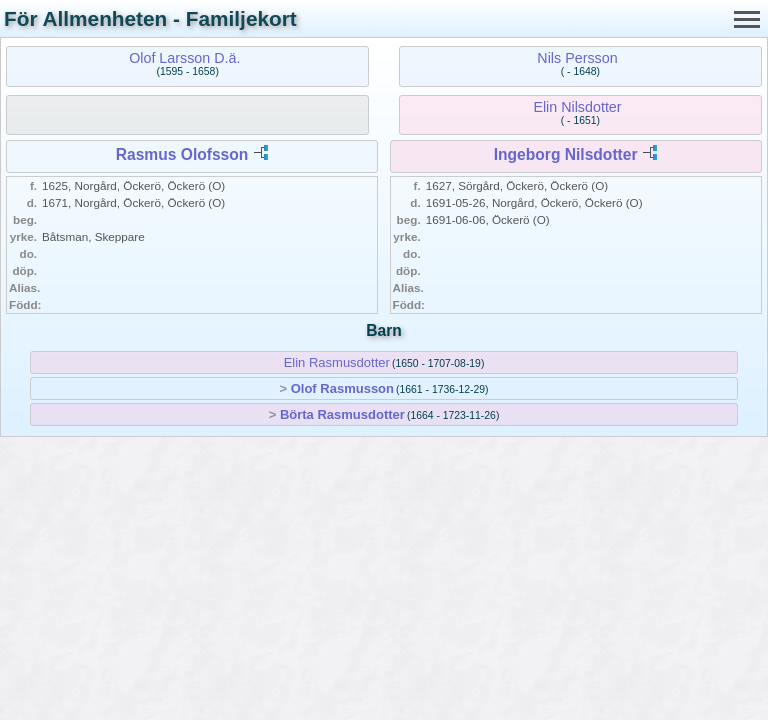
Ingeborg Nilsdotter (566, 154)
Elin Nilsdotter (577, 107)
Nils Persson (577, 58)
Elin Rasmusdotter (337, 362)
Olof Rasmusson (342, 388)
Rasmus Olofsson (182, 154)
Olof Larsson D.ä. (184, 58)
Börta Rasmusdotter (342, 414)
